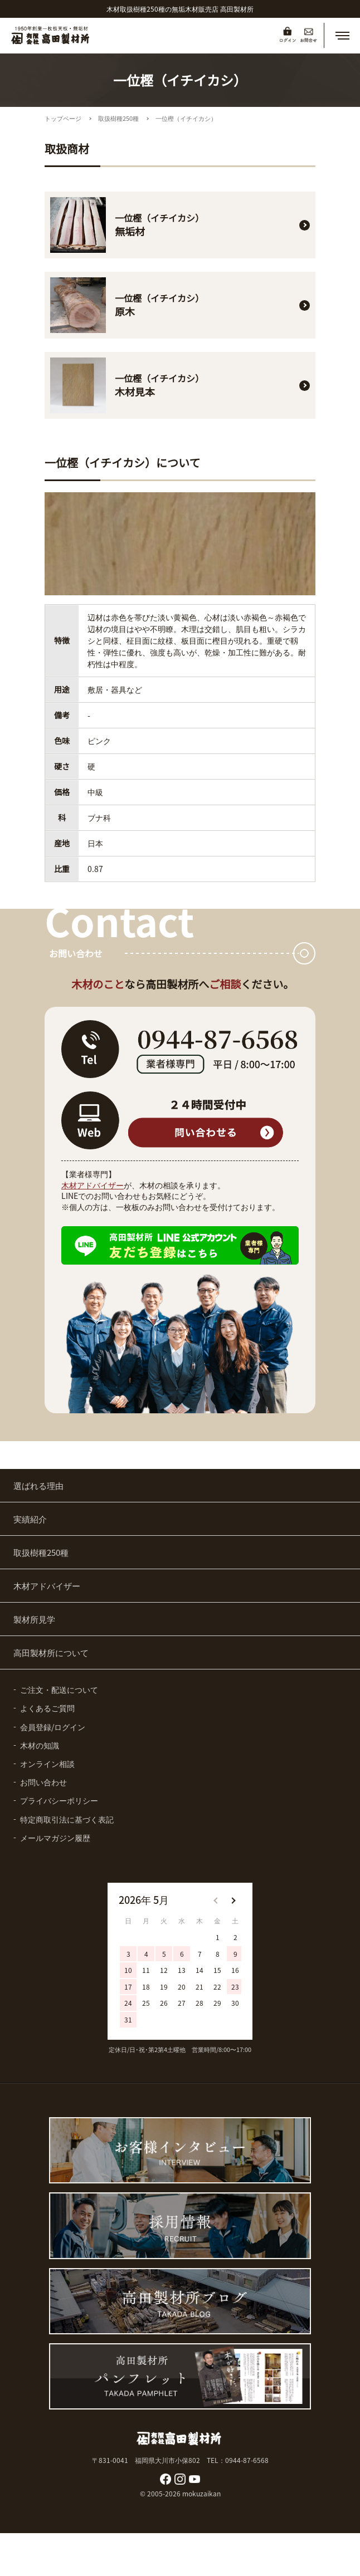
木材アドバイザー (92, 1185)
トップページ (63, 118)
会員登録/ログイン (52, 1726)
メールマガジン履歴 (55, 1837)
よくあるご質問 (47, 1707)
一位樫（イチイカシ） (186, 118)
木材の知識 (39, 1745)
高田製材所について (51, 1652)
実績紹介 (30, 1519)
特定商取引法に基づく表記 (67, 1819)
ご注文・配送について (59, 1689)
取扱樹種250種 (118, 118)
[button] (342, 35)
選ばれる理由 (38, 1485)
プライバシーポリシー (59, 1800)
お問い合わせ (43, 1781)
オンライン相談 (47, 1763)
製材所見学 (34, 1619)
